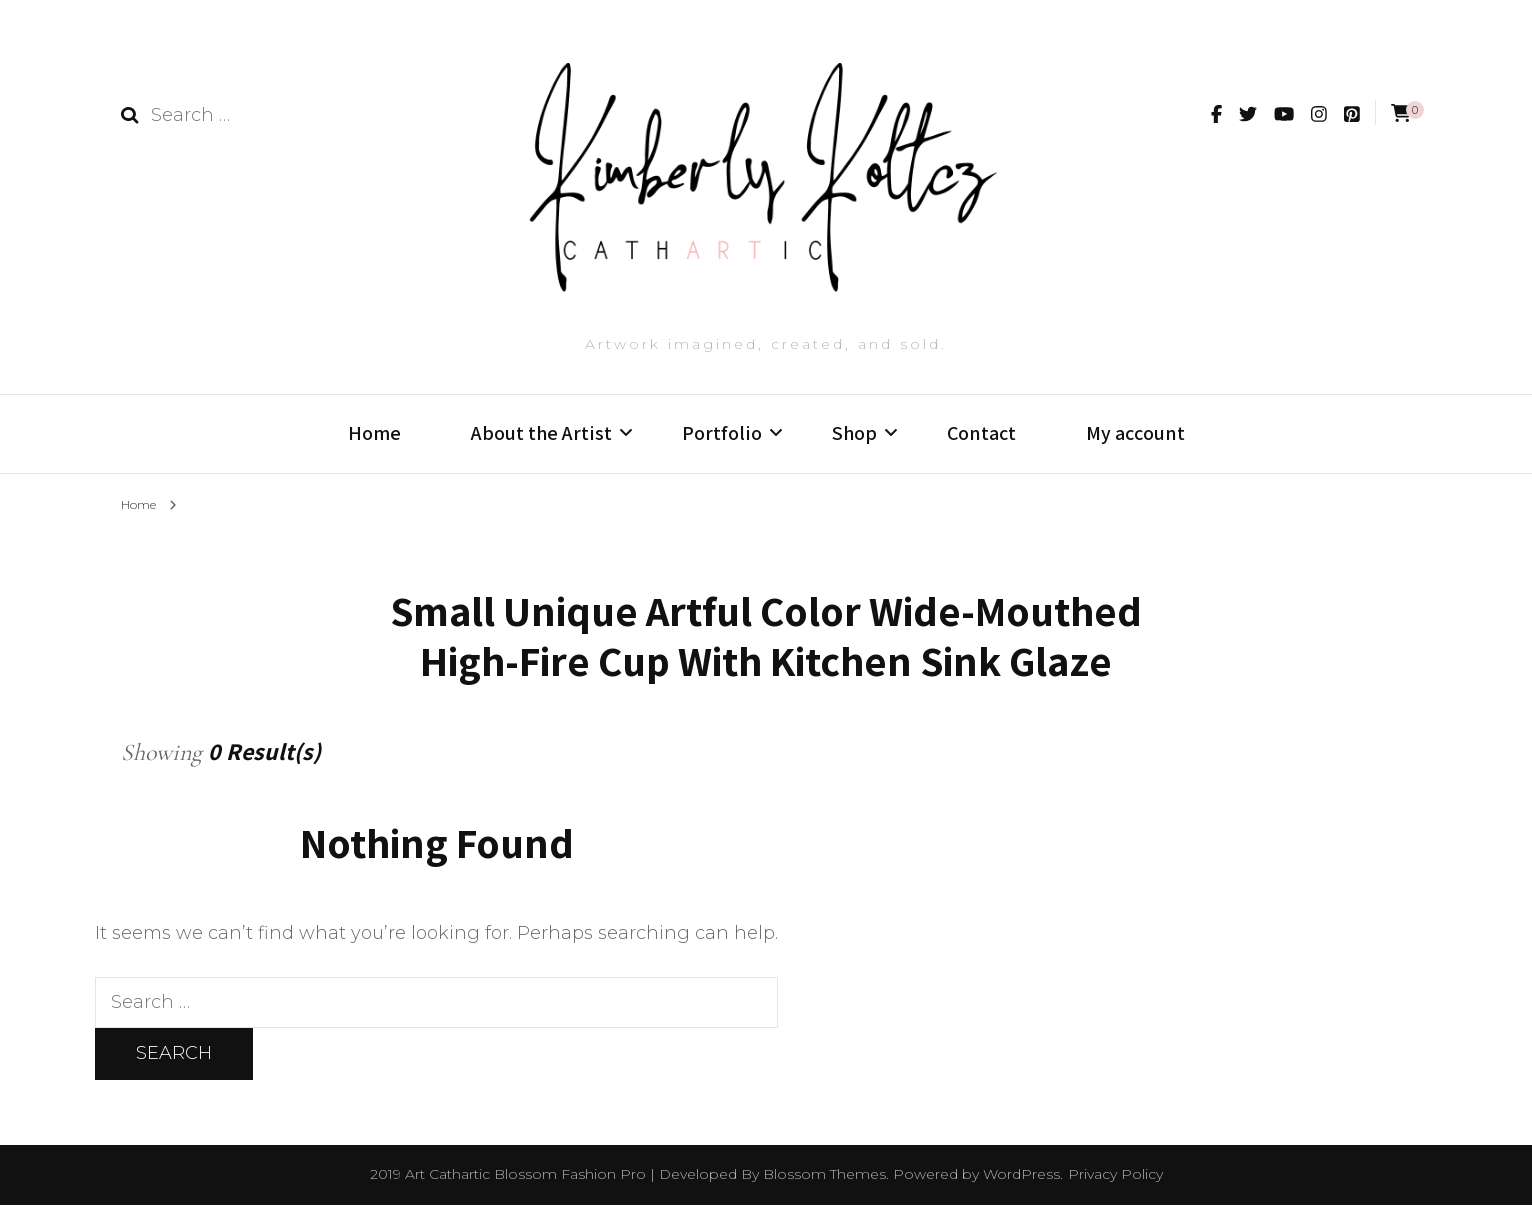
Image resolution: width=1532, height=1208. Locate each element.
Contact (981, 433)
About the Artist (541, 433)
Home (374, 433)
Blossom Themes (824, 1177)
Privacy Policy (1115, 1177)
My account (1135, 433)
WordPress (1021, 1177)
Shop (854, 433)
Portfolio (722, 433)
